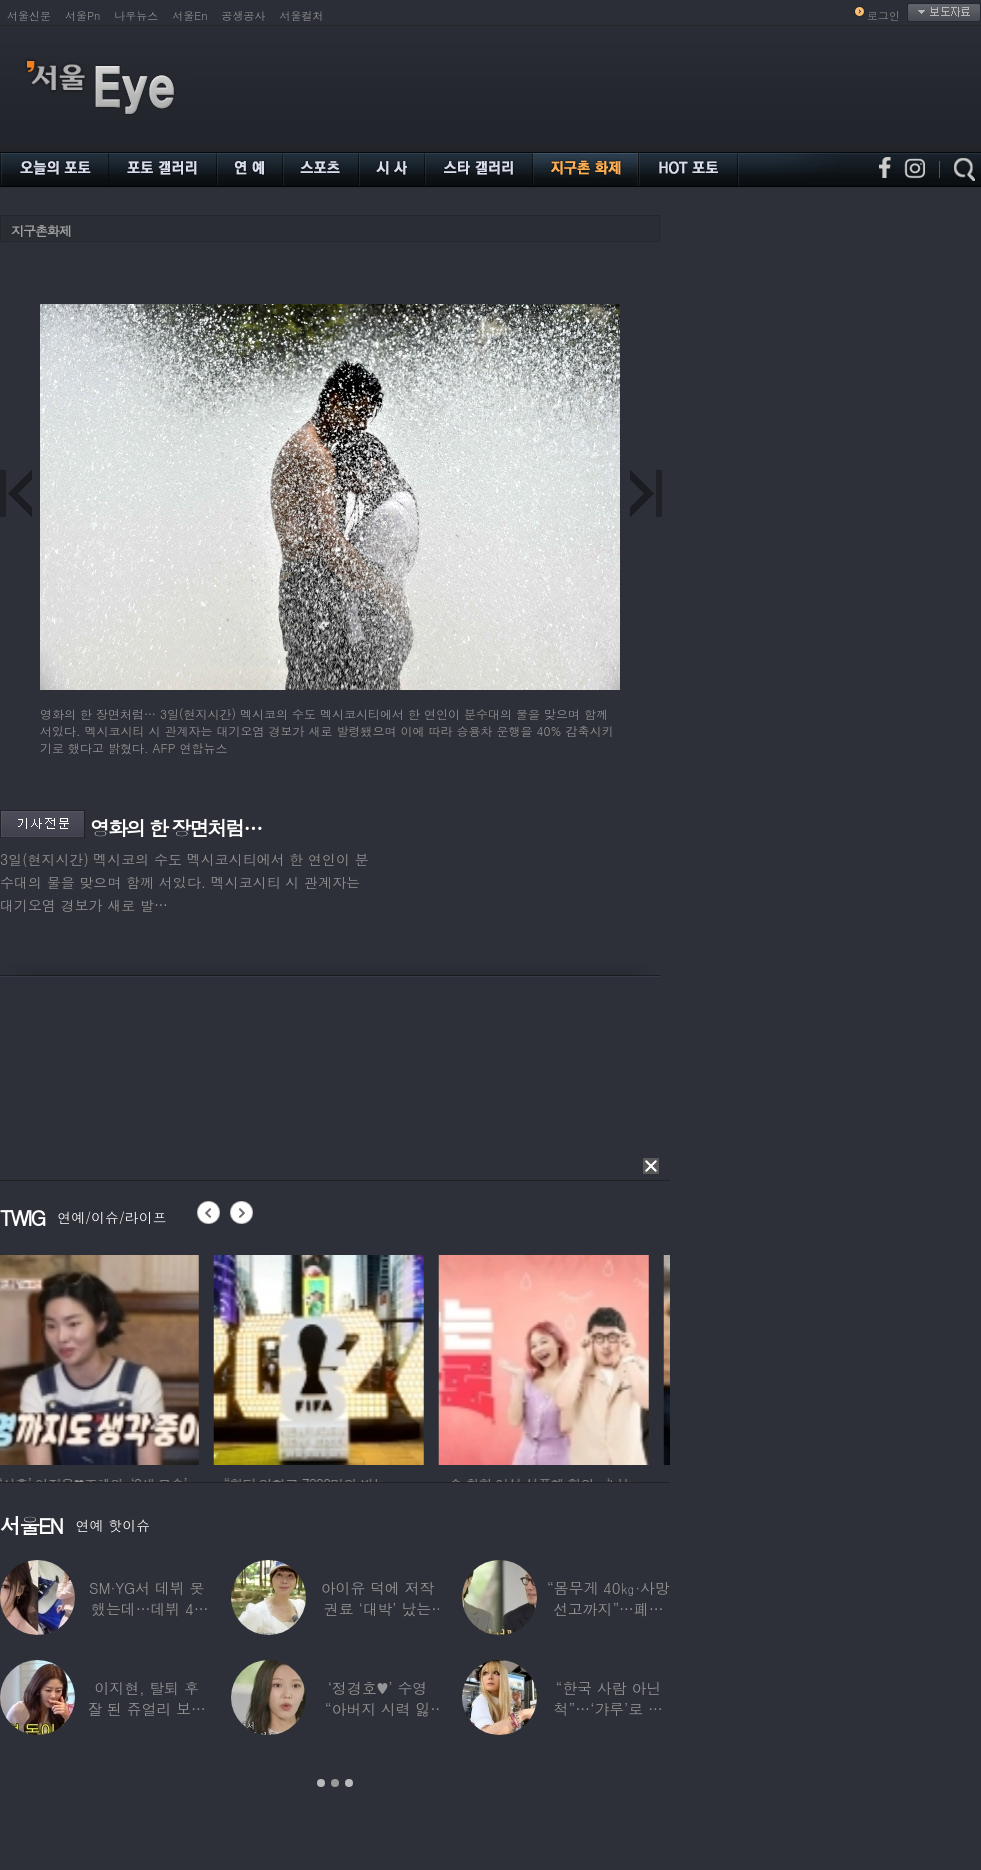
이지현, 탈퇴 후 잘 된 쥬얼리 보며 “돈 (146, 1708)
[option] (105, 1357)
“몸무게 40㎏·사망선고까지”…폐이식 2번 (608, 1608)
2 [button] (335, 1783)
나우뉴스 (136, 15)
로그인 (883, 15)
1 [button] (321, 1783)
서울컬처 (302, 15)
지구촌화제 (41, 230)
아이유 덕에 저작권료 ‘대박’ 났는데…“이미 (378, 1608)
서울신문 (29, 15)
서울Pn (82, 15)
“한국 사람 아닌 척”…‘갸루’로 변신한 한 (608, 1708)
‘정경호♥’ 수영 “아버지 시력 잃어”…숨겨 (378, 1708)
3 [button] (349, 1783)
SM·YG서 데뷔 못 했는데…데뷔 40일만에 (146, 1608)
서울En (189, 15)
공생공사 (244, 15)
